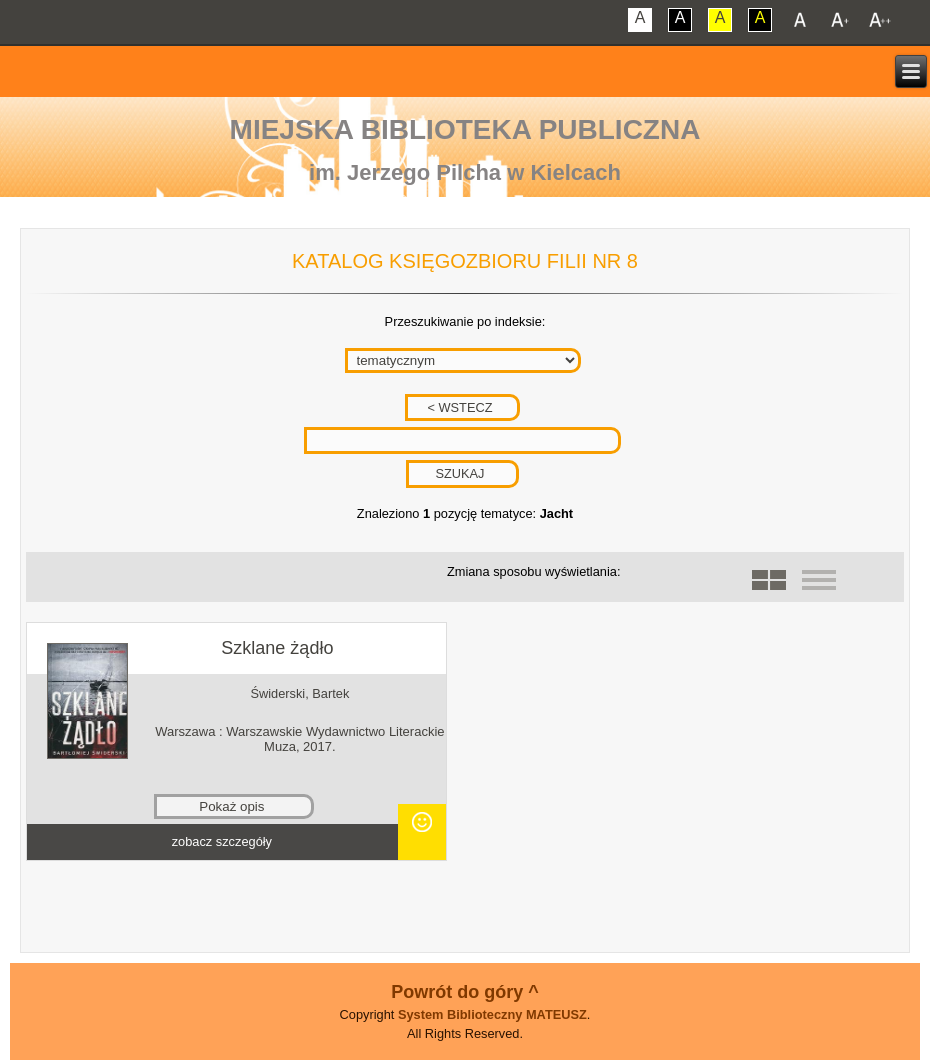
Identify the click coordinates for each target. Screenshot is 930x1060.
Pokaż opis (231, 806)
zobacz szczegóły (222, 841)
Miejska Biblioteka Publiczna (465, 129)
